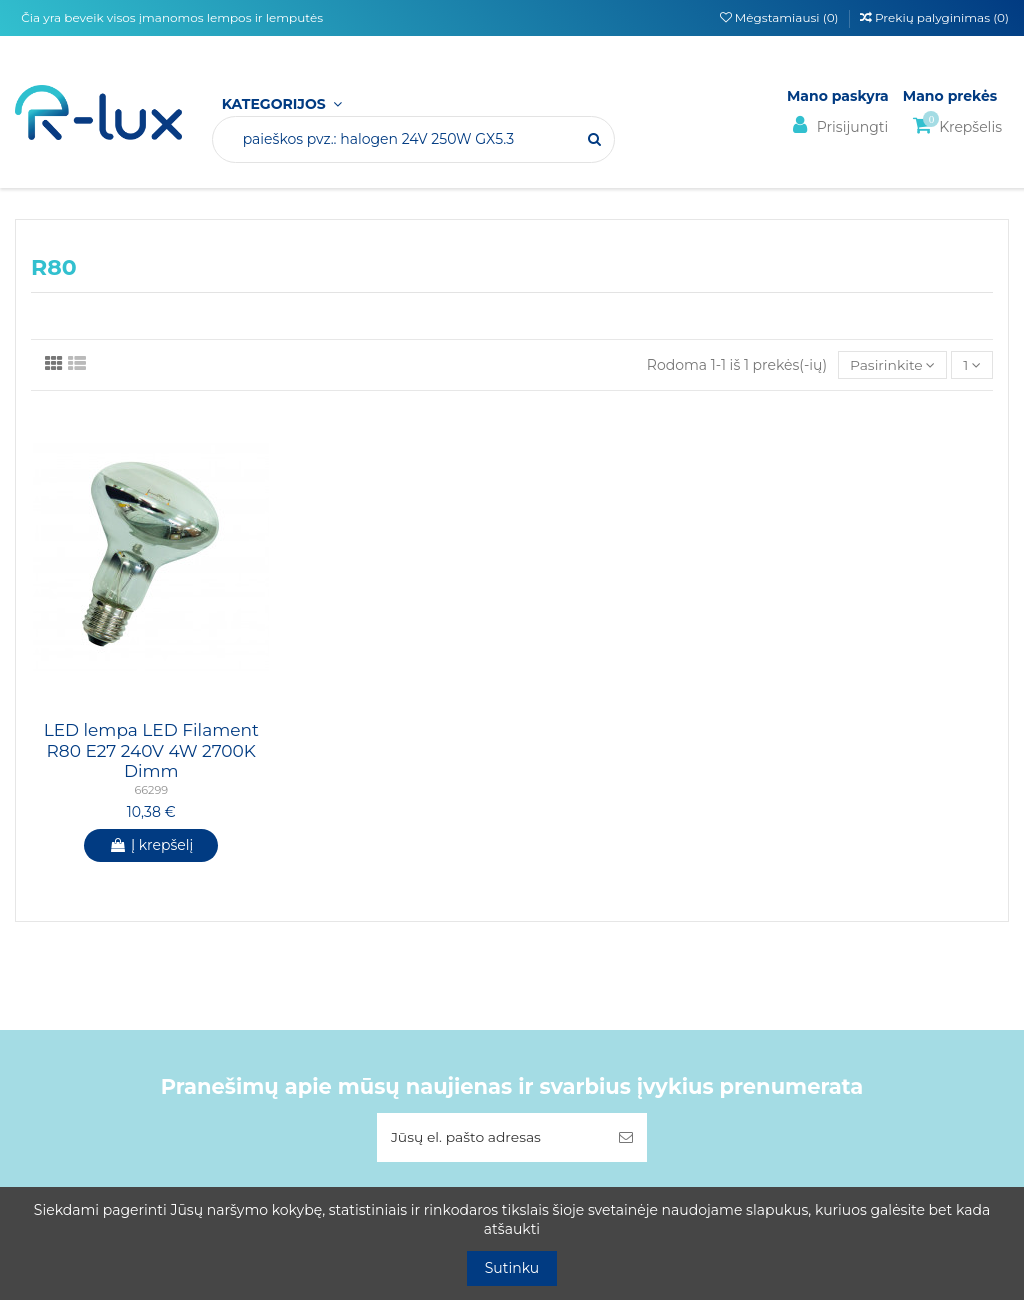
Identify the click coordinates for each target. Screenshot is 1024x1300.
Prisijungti (837, 125)
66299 (151, 791)
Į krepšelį (151, 845)
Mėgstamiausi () (781, 17)
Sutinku (512, 1268)
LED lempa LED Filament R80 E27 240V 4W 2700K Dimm (151, 751)
